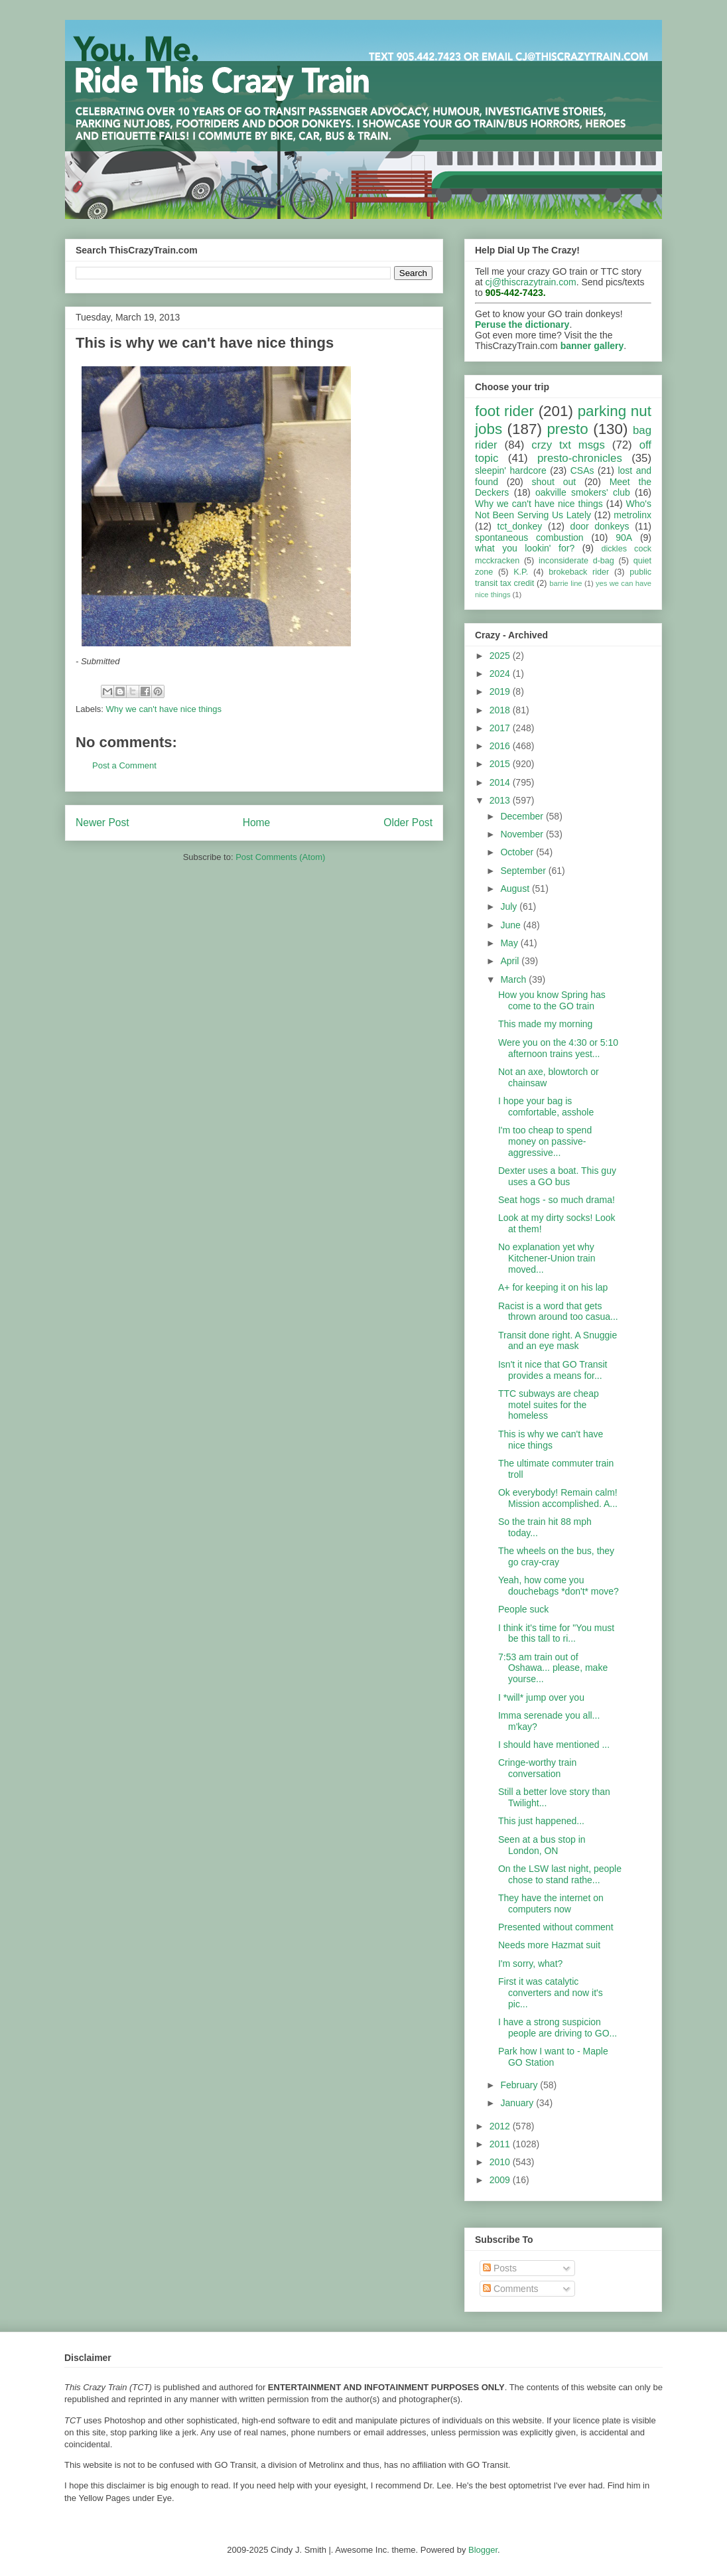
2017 (501, 728)
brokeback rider (579, 572)
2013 (501, 800)
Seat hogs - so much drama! (556, 1199)
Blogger (482, 2550)
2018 (501, 710)
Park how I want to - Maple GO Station (553, 2057)
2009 (501, 2180)
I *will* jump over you (541, 1697)
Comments (511, 2288)
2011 (501, 2144)
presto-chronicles (579, 458)
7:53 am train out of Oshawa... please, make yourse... (553, 1668)
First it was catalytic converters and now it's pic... (550, 1992)
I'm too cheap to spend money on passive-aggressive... (545, 1141)
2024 (501, 673)
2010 (501, 2162)
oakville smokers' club (582, 492)
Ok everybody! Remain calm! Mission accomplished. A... (558, 1498)
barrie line (565, 583)
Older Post (407, 822)
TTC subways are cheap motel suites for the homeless (548, 1404)
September (524, 870)
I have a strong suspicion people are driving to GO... (557, 2028)
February (520, 2085)
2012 (501, 2126)
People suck (523, 1609)
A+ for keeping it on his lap (553, 1287)
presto (567, 429)
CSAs (582, 470)
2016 (501, 746)
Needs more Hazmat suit (549, 1945)
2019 (501, 691)
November (522, 834)
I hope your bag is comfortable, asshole (546, 1106)
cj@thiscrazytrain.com (531, 282)
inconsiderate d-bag (576, 560)
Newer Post (102, 822)
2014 (501, 782)
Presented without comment (556, 1927)
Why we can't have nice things (164, 709)
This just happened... (541, 1821)
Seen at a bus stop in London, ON (542, 1845)
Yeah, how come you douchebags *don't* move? (558, 1586)
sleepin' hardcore (511, 470)
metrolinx (632, 515)
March (514, 979)
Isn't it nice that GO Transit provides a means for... (553, 1370)
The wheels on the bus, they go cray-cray (556, 1556)
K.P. (520, 572)
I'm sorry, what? (530, 1963)
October (518, 852)
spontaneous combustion (529, 537)
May (510, 943)
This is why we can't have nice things (550, 1440)
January (518, 2103)
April (510, 961)
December (522, 816)
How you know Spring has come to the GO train (552, 1000)
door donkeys (599, 526)
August (515, 888)
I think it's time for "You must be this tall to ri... (556, 1633)
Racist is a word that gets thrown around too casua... (558, 1312)
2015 (501, 763)
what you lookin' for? (524, 548)
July (509, 906)
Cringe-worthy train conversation (537, 1768)
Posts (500, 2268)
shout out (554, 481)
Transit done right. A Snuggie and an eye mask (557, 1341)
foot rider (504, 411)
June (511, 925)
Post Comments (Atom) (280, 857)
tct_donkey (520, 526)
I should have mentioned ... (554, 1744)
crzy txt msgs (568, 445)
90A (624, 537)
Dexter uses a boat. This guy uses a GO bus (557, 1176)
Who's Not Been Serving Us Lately (563, 509)
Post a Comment (124, 765)
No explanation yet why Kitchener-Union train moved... (547, 1258)
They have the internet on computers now (551, 1903)
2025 (501, 655)
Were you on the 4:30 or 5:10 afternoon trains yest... (558, 1048)
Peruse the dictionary (522, 324)
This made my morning (545, 1024)
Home (257, 822)
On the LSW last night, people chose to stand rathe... (560, 1874)
